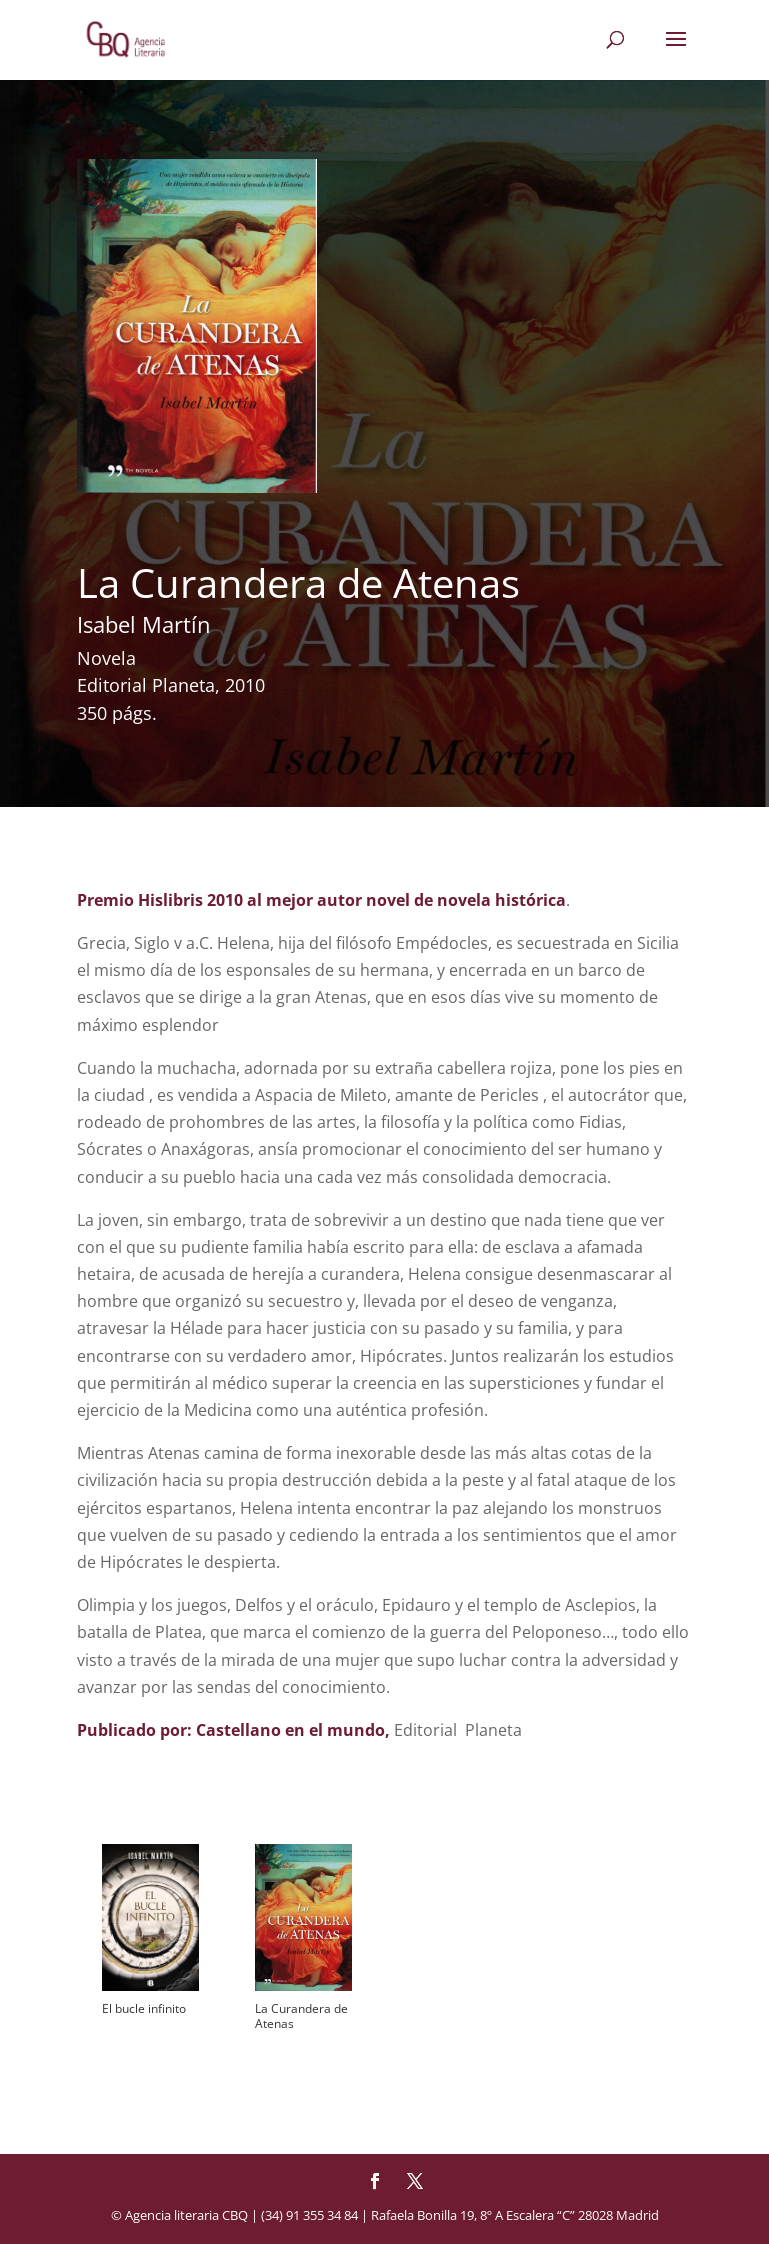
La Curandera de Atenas (301, 2016)
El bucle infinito (144, 2008)
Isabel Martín (144, 624)
